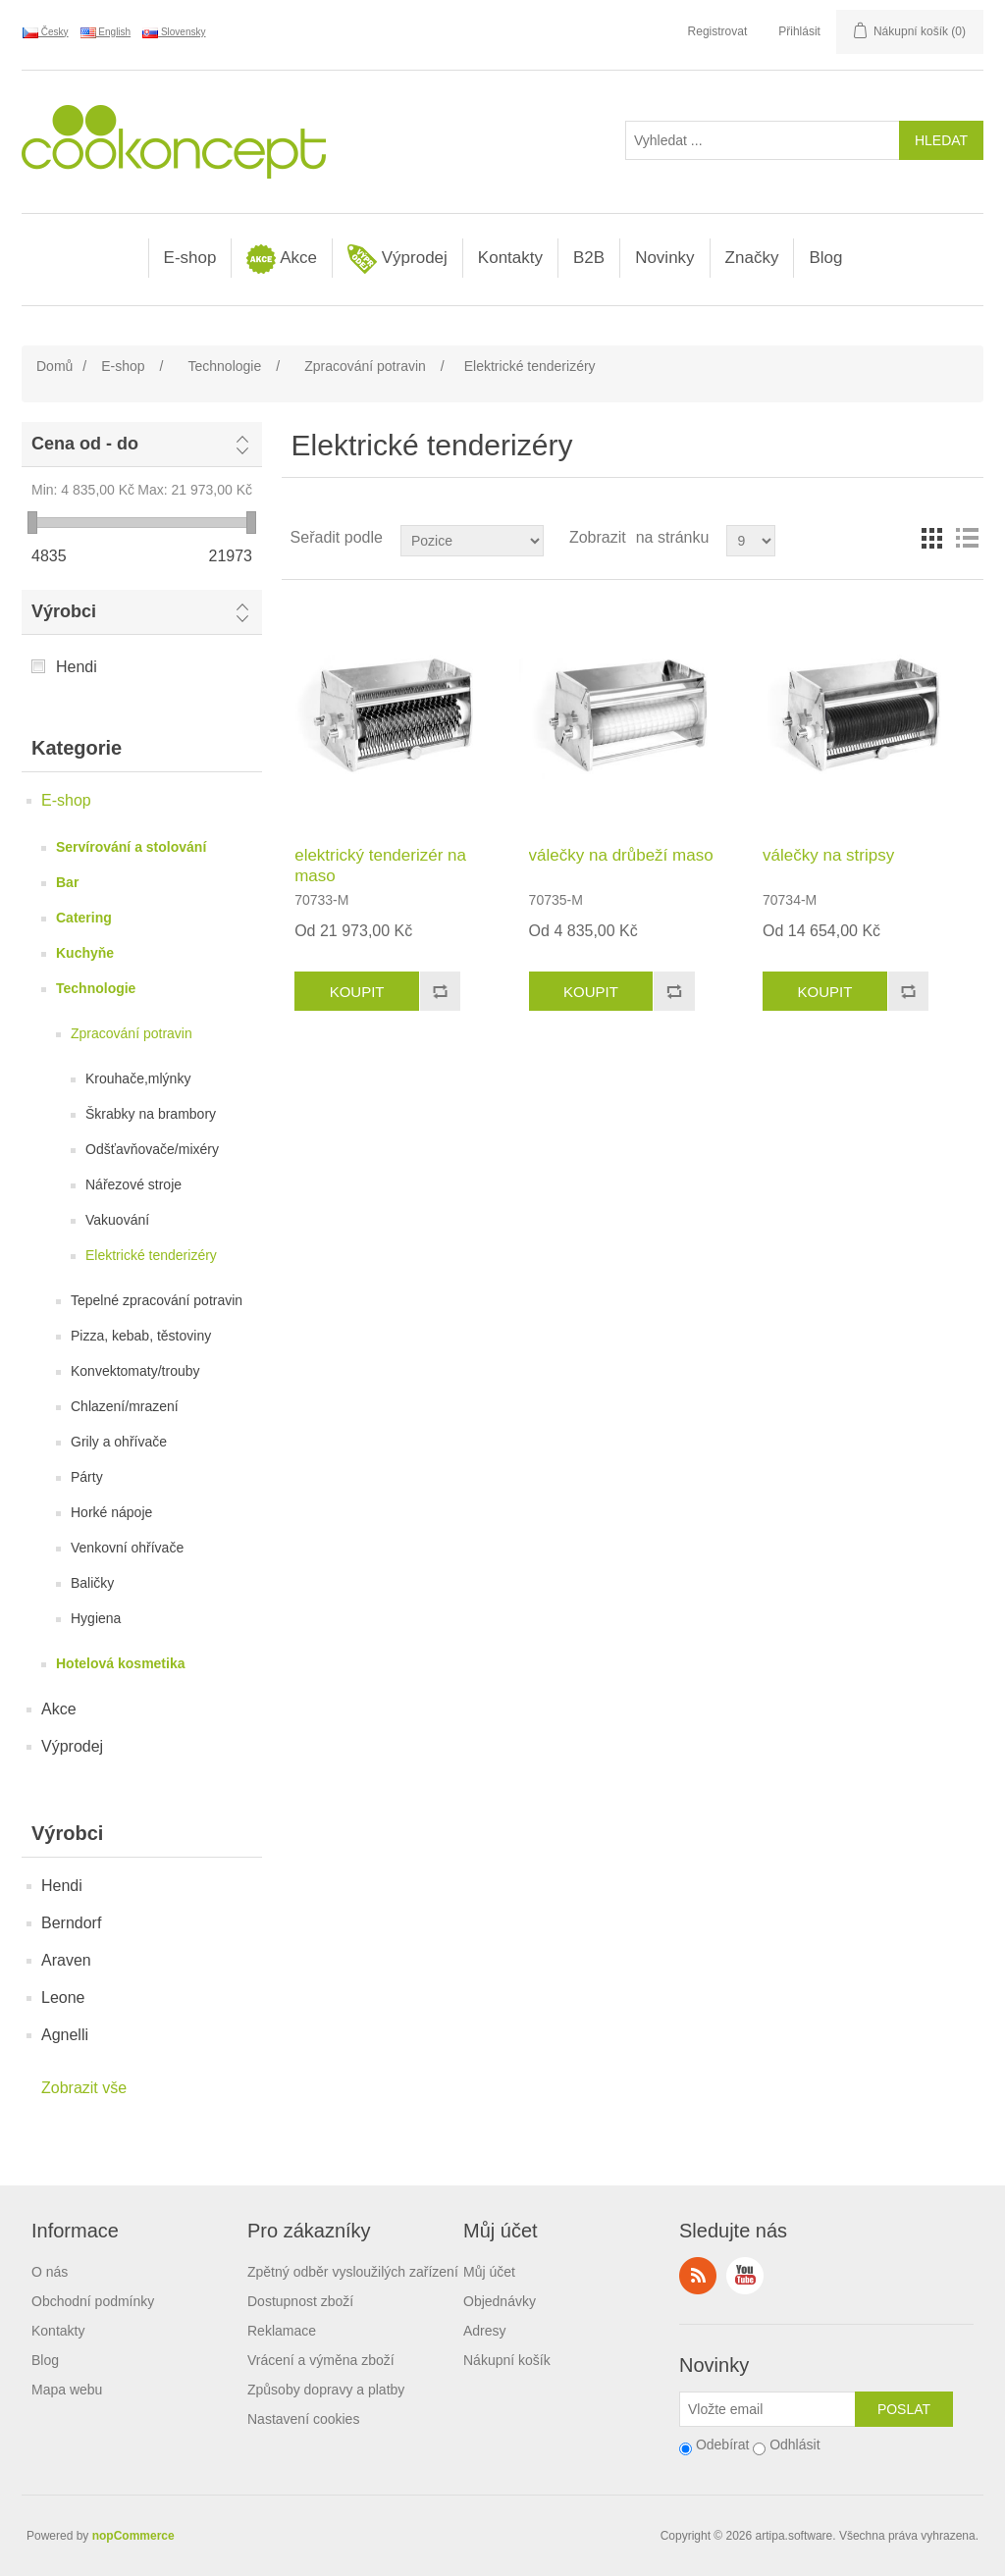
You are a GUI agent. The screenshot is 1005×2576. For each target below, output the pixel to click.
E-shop (190, 257)
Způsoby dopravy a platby (325, 2389)
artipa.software (794, 2536)
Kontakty (510, 257)
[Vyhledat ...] (762, 140)
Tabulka (931, 537)
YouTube (745, 2275)
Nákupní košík (507, 2360)
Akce (281, 259)
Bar (67, 882)
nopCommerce (133, 2536)
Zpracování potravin (131, 1033)
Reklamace (281, 2331)
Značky (752, 257)
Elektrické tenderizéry (151, 1255)
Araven (66, 1960)
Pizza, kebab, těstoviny (141, 1335)
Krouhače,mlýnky (137, 1078)
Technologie (95, 988)
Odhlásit (794, 2444)
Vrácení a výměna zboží (321, 2360)
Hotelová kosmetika (120, 1663)
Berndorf (71, 1923)
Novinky (664, 257)
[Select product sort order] (472, 540)
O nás (49, 2272)
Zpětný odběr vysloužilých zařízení (352, 2272)
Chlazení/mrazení (125, 1406)
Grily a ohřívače (119, 1441)
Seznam (967, 537)
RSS (697, 2275)
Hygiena (96, 1618)
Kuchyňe (85, 953)
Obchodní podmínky (92, 2301)
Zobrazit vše (84, 2087)
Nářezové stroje (133, 1184)
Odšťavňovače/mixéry (152, 1149)
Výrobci (63, 611)
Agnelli (64, 2034)
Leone (63, 1997)
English (106, 32)
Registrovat (718, 31)
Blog (825, 257)
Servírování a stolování (131, 847)
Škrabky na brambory (150, 1114)
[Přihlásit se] (767, 2409)
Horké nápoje (111, 1512)
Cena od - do (84, 443)
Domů (54, 366)
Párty (87, 1477)
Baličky (92, 1583)
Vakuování (117, 1220)
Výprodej (397, 259)
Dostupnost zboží (300, 2301)
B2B (589, 257)
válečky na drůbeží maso (621, 855)
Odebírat (722, 2444)
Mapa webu (66, 2389)
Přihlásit (799, 31)
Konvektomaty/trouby (135, 1371)
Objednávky (499, 2301)
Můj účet (489, 2272)
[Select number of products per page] (750, 540)
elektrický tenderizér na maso (380, 865)
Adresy (484, 2331)
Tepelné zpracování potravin (156, 1300)
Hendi (76, 666)
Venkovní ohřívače (127, 1547)
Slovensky (173, 32)
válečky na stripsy (828, 855)
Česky (46, 32)
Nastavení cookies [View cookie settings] (303, 2419)
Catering (84, 917)
